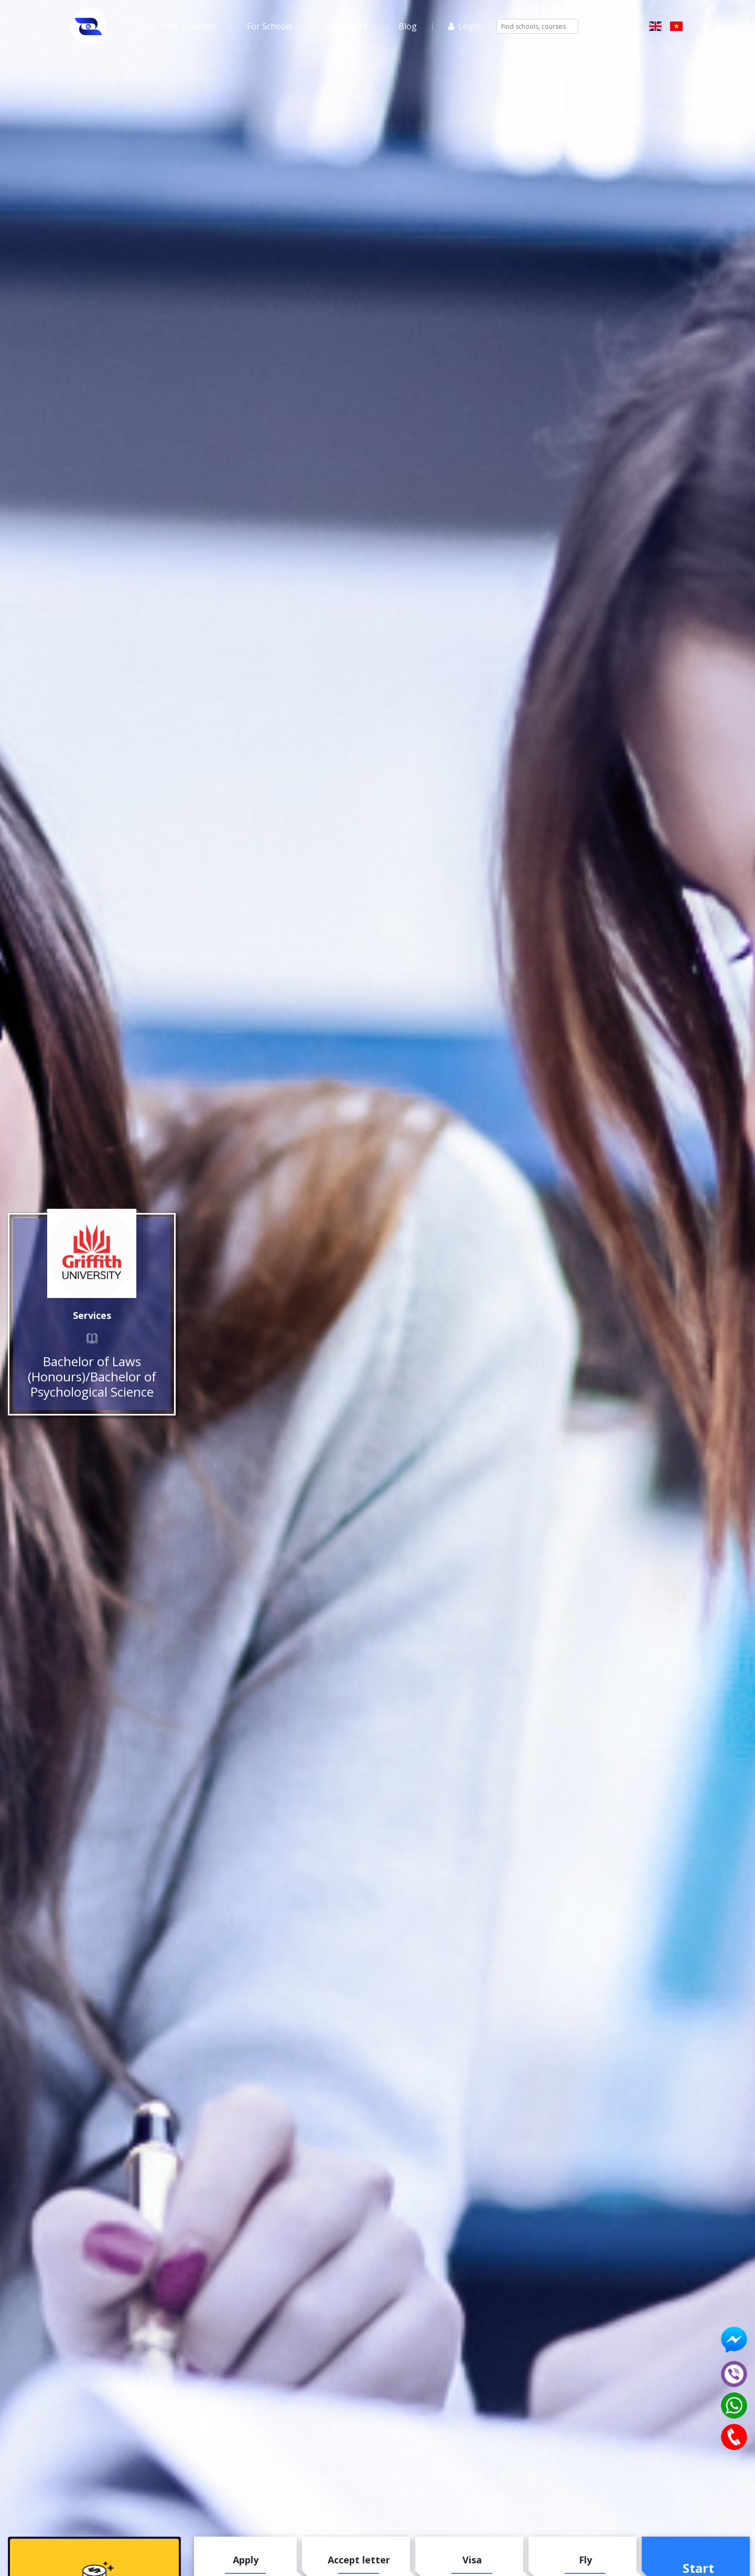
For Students (190, 26)
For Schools (270, 26)
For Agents (345, 26)
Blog (407, 26)
